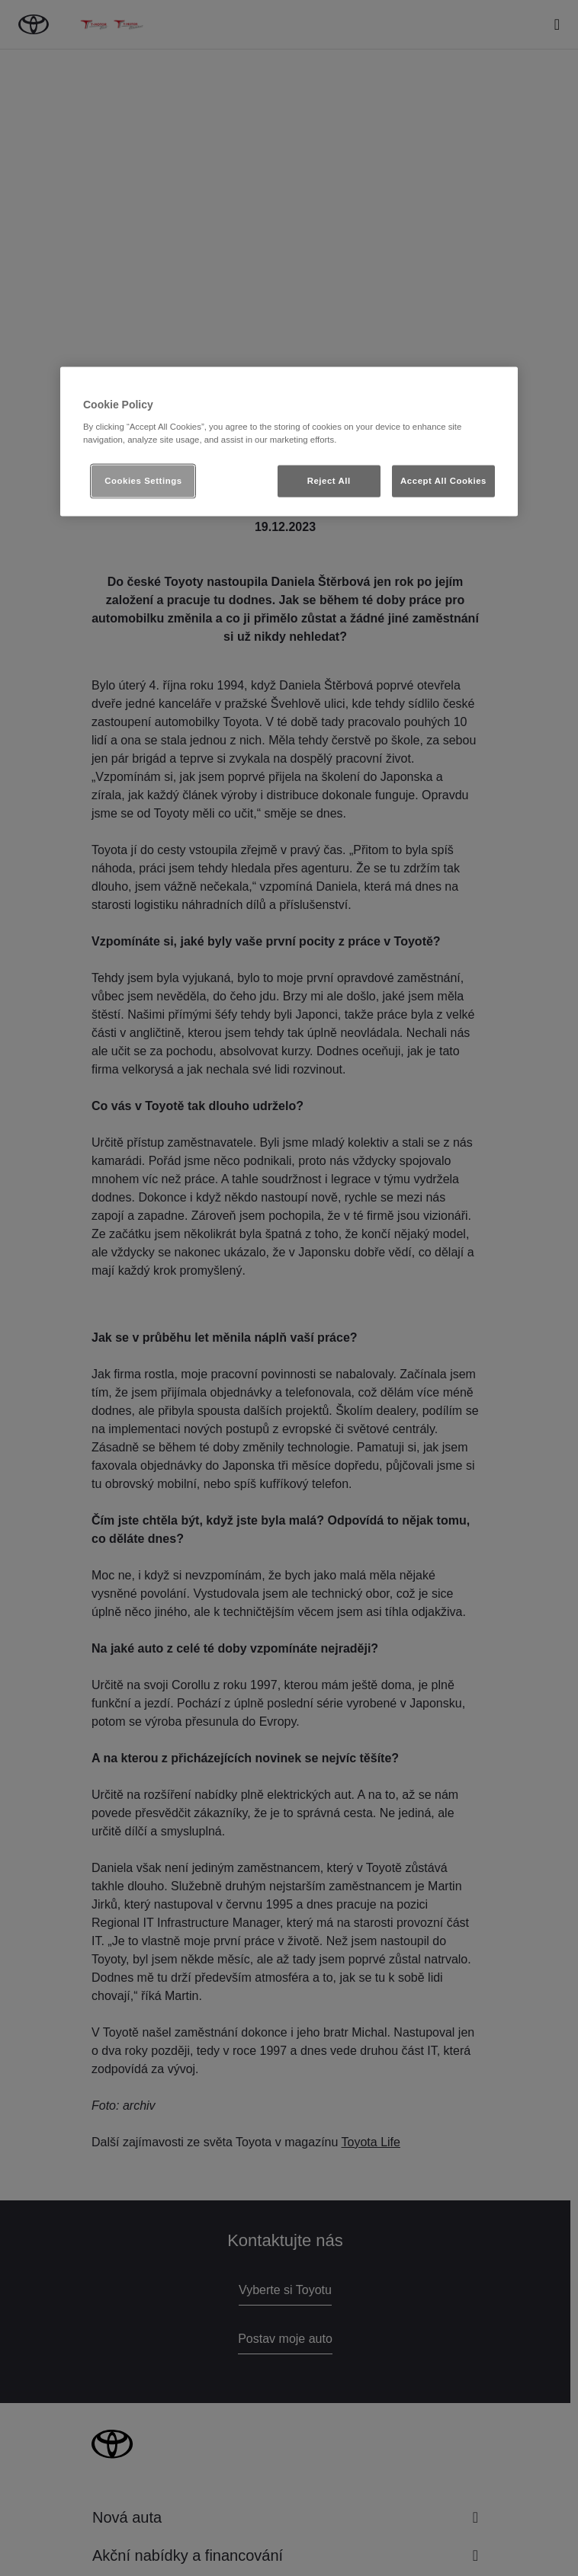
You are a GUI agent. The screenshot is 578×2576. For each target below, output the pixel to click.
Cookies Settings (142, 480)
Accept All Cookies (443, 480)
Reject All (329, 480)
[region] (289, 442)
